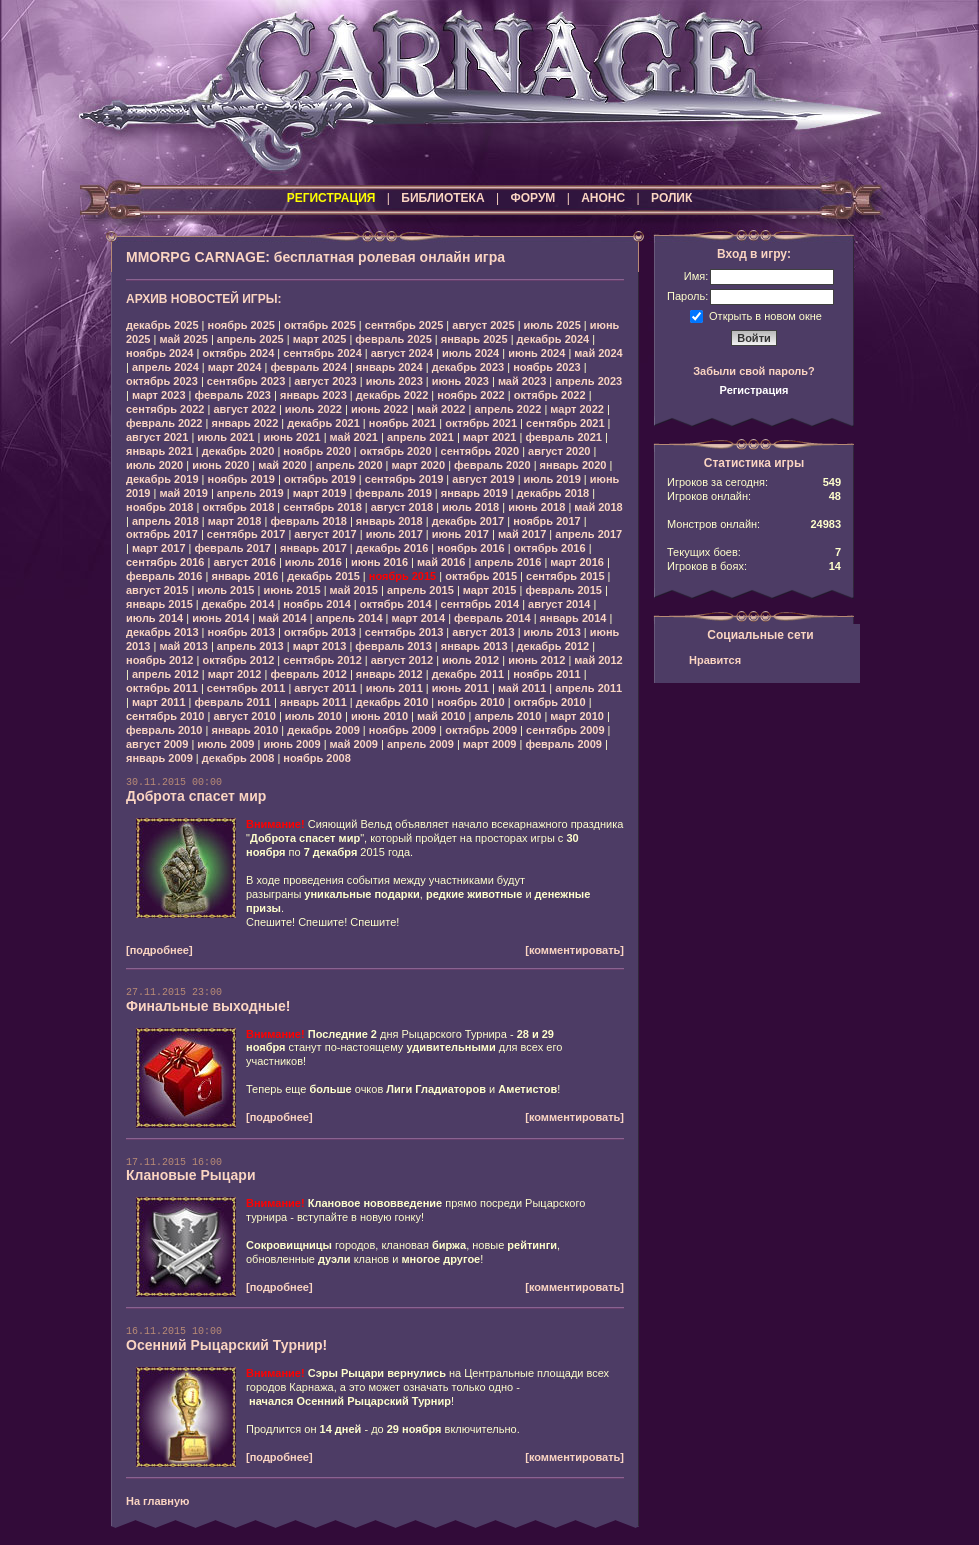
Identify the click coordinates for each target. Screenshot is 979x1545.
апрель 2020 (349, 465)
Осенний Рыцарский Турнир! (226, 1345)
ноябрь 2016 (470, 548)
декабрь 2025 (162, 325)
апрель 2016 (507, 562)
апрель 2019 (250, 493)
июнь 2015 (291, 590)
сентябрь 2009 (565, 730)
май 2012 (598, 660)
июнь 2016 (379, 562)
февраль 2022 (164, 423)
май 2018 (598, 507)
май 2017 (522, 534)
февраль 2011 (233, 702)
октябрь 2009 (481, 730)
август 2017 (325, 534)
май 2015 (354, 590)
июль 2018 (470, 507)
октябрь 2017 (162, 534)
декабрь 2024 (553, 339)
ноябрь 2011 (546, 674)
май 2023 (522, 381)
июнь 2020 (220, 465)
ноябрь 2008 (316, 758)
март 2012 (235, 674)
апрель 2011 (588, 688)
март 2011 (159, 702)
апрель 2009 (420, 744)
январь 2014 (573, 618)
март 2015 (490, 590)
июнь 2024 (536, 353)
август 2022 (244, 409)
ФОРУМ (532, 198)
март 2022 (577, 409)
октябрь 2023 (162, 381)
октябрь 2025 (320, 325)
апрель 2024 (165, 367)
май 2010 (441, 716)
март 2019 (320, 493)
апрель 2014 (349, 618)
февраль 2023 (233, 395)
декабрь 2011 (468, 674)
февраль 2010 (164, 730)
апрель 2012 (165, 674)
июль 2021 (225, 437)
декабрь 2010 (392, 702)
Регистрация (754, 390)
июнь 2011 (460, 688)
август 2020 (559, 451)
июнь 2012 (536, 660)
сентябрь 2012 (322, 660)
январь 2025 (474, 339)
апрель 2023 (588, 381)
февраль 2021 (563, 437)
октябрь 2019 (320, 479)
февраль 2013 (393, 646)
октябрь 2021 (481, 423)
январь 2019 (474, 493)
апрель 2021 (420, 437)
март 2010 (577, 716)
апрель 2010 (507, 716)
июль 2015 (225, 590)
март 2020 (419, 465)
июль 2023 (394, 381)
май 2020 (282, 465)
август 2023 (325, 381)
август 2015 (157, 590)
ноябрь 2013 (241, 632)
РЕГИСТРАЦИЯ (331, 198)
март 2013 (320, 646)
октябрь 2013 (320, 632)
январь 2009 (159, 758)
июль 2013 (552, 632)
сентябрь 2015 (565, 576)
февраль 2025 (393, 339)
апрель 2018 (165, 521)
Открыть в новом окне (765, 315)
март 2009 (490, 744)
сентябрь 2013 (404, 632)
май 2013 (183, 646)
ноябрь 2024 (159, 353)
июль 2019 (552, 479)
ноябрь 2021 (402, 423)
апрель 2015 (420, 590)
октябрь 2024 (238, 353)
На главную (157, 1501)
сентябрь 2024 (322, 353)
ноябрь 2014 (316, 604)
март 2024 (235, 367)
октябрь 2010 (550, 702)
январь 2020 (573, 465)
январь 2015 (159, 604)
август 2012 (402, 660)
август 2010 (244, 716)
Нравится (715, 660)
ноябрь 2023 (546, 367)
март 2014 (419, 618)
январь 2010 (244, 730)
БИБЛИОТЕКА (442, 198)
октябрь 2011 (162, 688)
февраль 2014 (492, 618)
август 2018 (402, 507)
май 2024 (598, 353)
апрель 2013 (250, 646)
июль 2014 (154, 618)
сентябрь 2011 (246, 688)
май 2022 (441, 409)
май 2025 (183, 339)
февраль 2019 (393, 493)
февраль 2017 (233, 548)
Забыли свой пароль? (754, 371)
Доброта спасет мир (196, 796)
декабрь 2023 (468, 367)
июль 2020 (154, 465)
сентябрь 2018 (322, 507)
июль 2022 (313, 409)
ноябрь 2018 (159, 507)
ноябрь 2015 (402, 576)
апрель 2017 (588, 534)
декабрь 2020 (238, 451)
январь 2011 (313, 702)
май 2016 (441, 562)
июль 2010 (313, 716)
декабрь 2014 (238, 604)
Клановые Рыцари (191, 1175)
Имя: (696, 276)
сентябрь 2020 (480, 451)
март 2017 (159, 548)
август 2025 (483, 325)
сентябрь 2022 (165, 409)
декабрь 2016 (392, 548)
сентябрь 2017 (246, 534)
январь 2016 (244, 576)
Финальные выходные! (208, 1006)
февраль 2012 (308, 674)
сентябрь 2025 (404, 325)
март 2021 (490, 437)
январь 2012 (389, 674)
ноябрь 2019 (241, 479)
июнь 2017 (460, 534)
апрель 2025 (250, 339)
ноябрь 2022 (470, 395)
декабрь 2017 (468, 521)
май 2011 (522, 688)
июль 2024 (470, 353)
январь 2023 (313, 395)
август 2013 (483, 632)
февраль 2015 (563, 590)
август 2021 (157, 437)
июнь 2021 (291, 437)
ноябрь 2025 (241, 325)
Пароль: (687, 296)
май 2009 (354, 744)
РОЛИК (671, 198)
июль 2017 (394, 534)
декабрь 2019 (162, 479)
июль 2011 (394, 688)
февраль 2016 (164, 576)
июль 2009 (225, 744)
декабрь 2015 (323, 576)
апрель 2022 (507, 409)
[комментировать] (574, 950)
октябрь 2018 (238, 507)
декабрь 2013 (162, 632)
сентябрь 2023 (246, 381)
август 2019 (483, 479)
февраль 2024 (308, 367)
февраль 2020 (492, 465)
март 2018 (235, 521)
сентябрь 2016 (165, 562)
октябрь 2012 (238, 660)
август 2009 (157, 744)
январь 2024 (389, 367)
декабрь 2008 (238, 758)
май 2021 (354, 437)
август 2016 (244, 562)
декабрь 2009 (323, 730)
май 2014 (282, 618)
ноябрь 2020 (316, 451)
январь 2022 (244, 423)
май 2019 (183, 493)
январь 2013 (474, 646)
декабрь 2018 (553, 493)
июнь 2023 (460, 381)
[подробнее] (159, 950)
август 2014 (559, 604)
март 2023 (159, 395)
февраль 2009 (563, 744)
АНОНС (603, 198)
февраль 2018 (308, 521)
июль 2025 (552, 325)
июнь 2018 (536, 507)
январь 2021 (159, 451)
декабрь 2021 (323, 423)
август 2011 (325, 688)
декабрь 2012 (553, 646)
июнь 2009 (291, 744)
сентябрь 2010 (165, 716)
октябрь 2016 (550, 548)
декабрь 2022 (392, 395)
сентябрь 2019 (404, 479)
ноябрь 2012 (159, 660)
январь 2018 (389, 521)
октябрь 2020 (396, 451)
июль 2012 (470, 660)
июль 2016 (313, 562)
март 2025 (320, 339)
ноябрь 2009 (402, 730)
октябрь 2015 (481, 576)
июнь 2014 (220, 618)
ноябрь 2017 (546, 521)
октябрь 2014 (396, 604)
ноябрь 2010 (470, 702)
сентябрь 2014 (480, 604)
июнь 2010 (379, 716)
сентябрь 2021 (565, 423)
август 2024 (402, 353)
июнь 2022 (379, 409)
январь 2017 (313, 548)
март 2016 (577, 562)
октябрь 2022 (550, 395)
